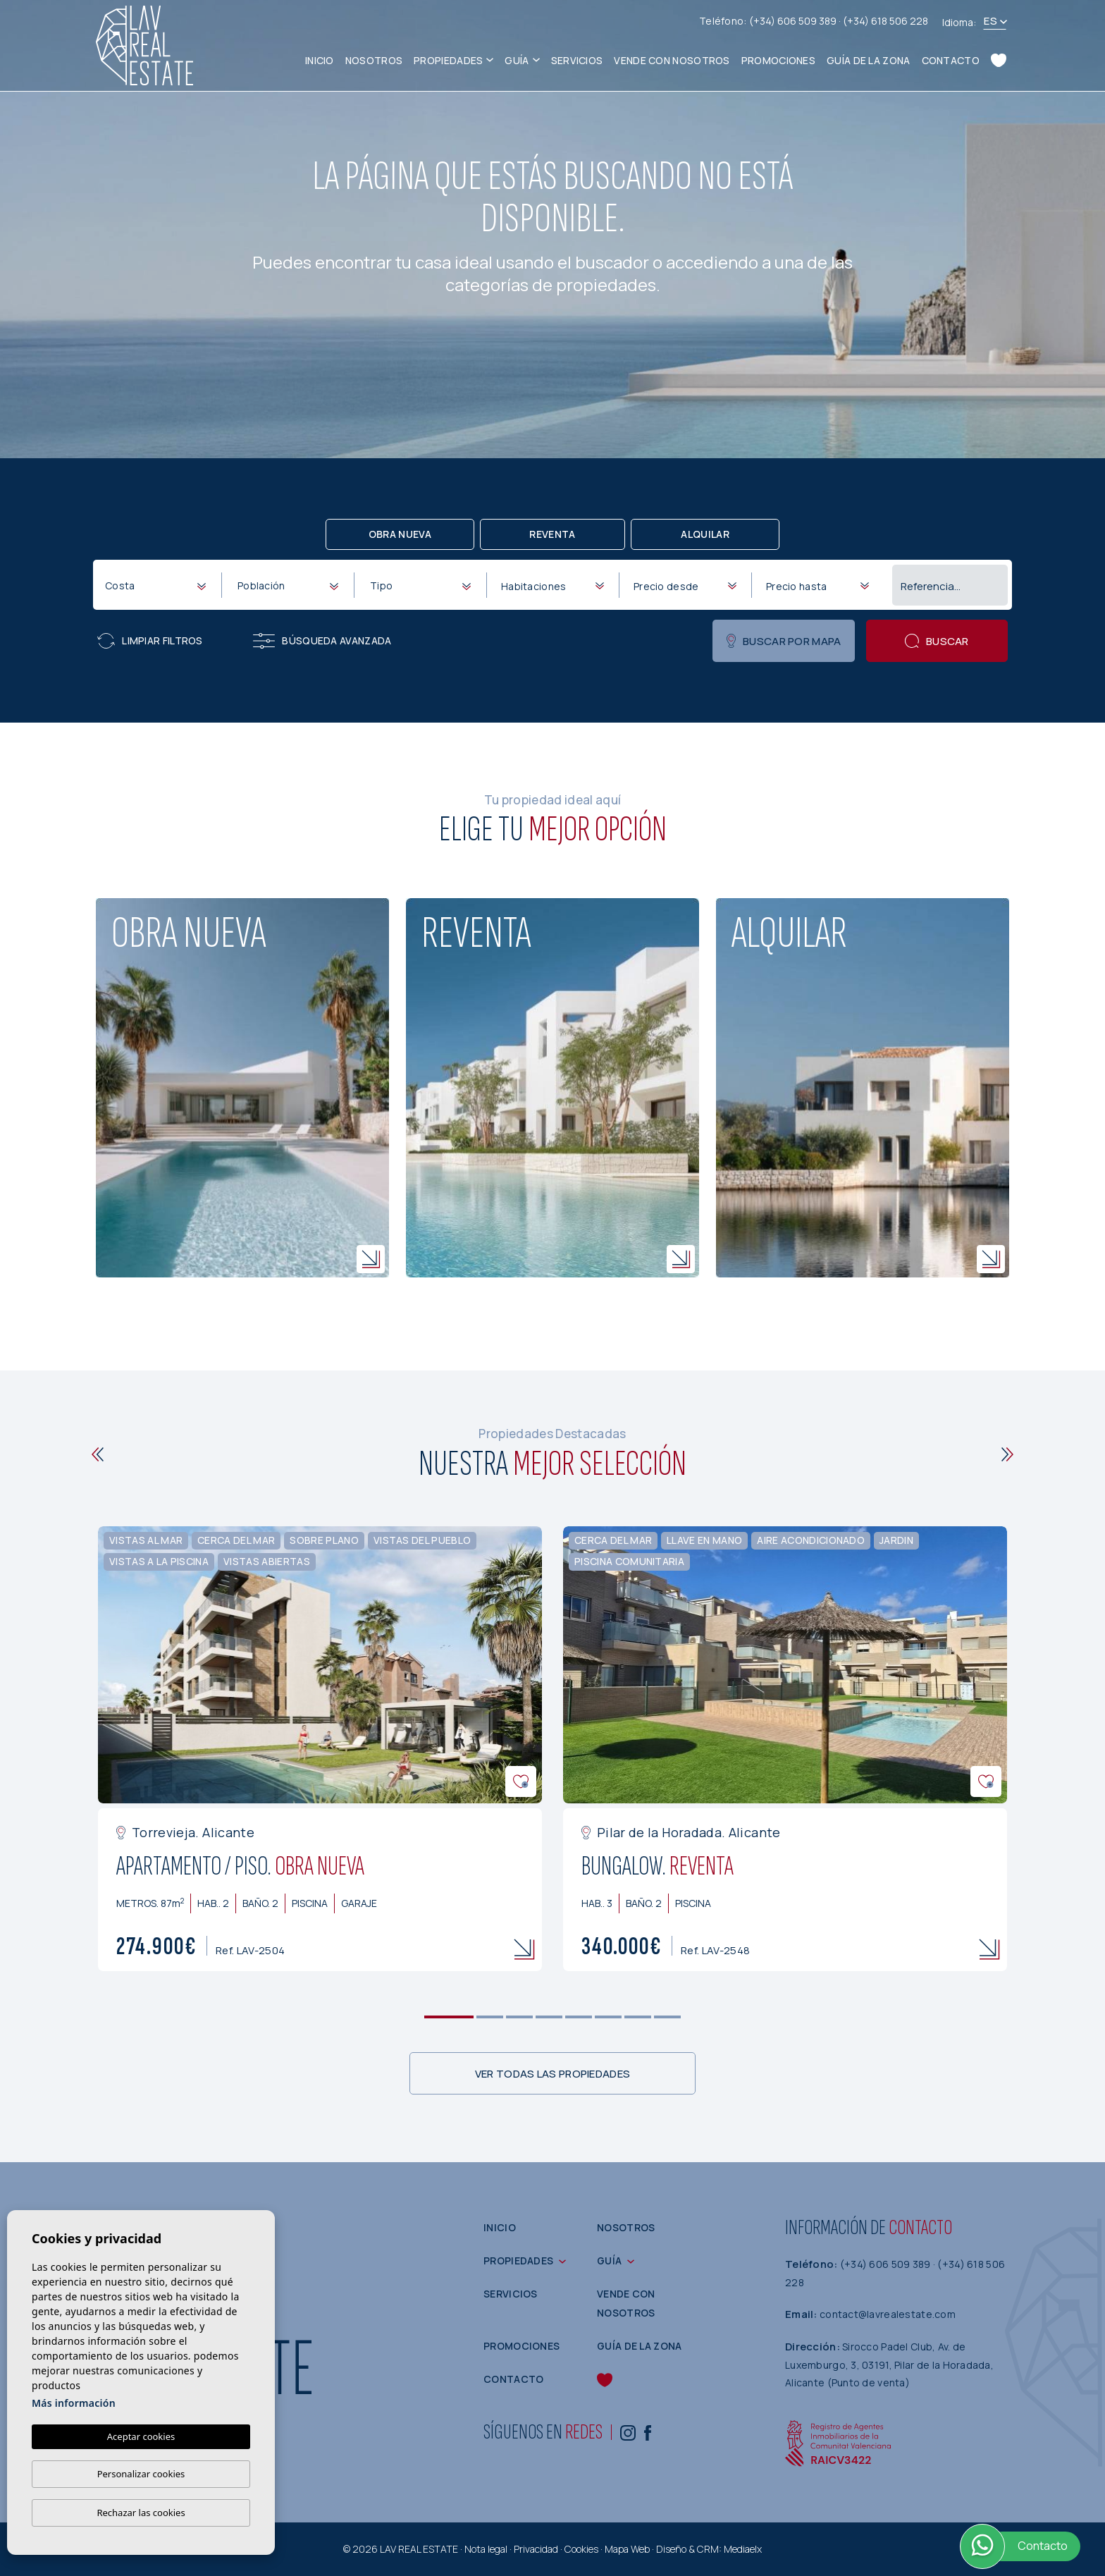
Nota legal (485, 2549)
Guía (517, 60)
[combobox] (155, 584)
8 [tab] (667, 2017)
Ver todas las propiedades (553, 2073)
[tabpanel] (320, 1749)
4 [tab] (549, 2017)
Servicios (577, 60)
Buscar (937, 641)
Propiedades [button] (448, 60)
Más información (74, 2403)
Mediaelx (743, 2549)
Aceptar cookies (141, 2436)
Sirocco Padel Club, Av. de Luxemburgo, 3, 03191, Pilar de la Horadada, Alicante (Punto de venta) (889, 2364)
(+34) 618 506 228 (885, 20)
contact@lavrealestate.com (888, 2314)
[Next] (1007, 1454)
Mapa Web (627, 2549)
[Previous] (97, 1454)
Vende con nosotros (671, 60)
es (990, 20)
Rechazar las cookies (141, 2512)
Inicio (319, 60)
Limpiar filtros (150, 641)
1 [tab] (449, 2017)
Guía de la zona (868, 60)
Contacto (951, 60)
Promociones (778, 60)
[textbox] (158, 585)
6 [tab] (608, 2017)
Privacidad (536, 2549)
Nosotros (373, 60)
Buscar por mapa (784, 641)
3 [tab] (519, 2017)
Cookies (581, 2549)
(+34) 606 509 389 (794, 20)
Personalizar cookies (141, 2473)
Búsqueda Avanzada (322, 641)
